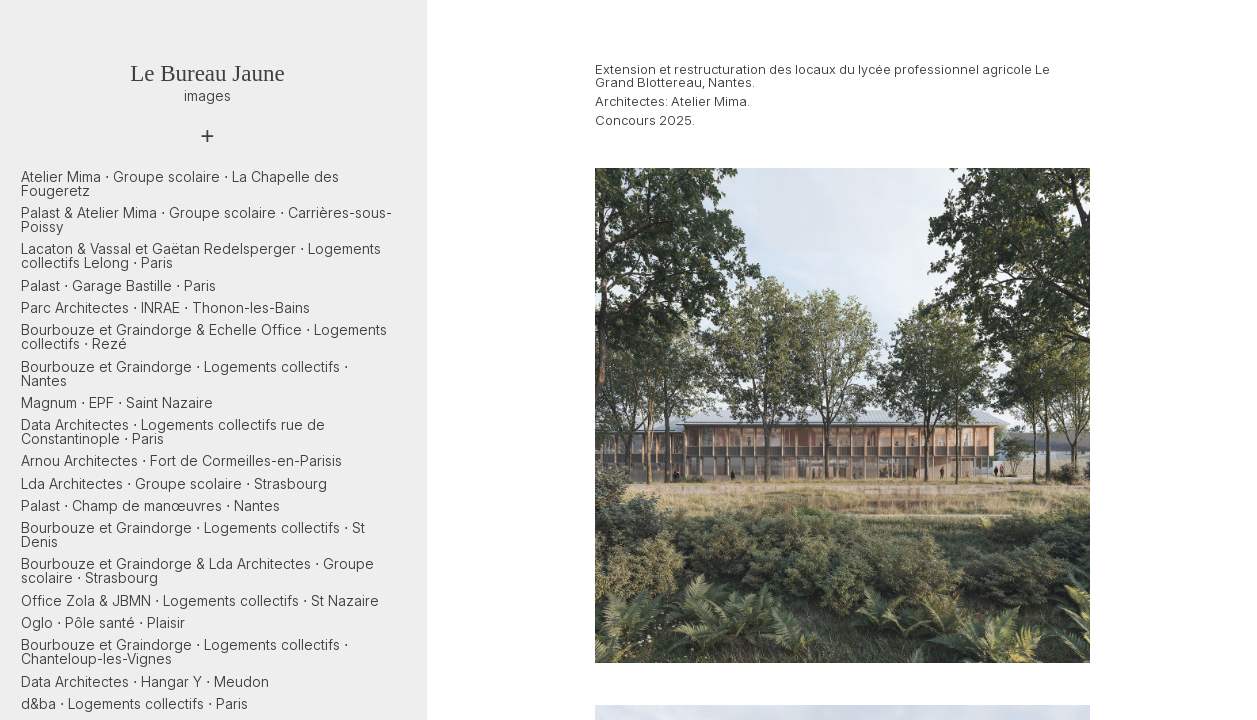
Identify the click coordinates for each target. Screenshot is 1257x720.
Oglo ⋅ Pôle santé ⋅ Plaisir (103, 622)
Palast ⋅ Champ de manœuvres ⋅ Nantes (150, 505)
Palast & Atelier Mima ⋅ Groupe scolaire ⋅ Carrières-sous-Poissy (206, 219)
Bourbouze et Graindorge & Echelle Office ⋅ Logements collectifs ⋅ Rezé (204, 336)
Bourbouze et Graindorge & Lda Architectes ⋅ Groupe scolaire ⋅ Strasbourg (197, 570)
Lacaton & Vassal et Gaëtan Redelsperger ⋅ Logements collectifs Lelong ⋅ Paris (201, 255)
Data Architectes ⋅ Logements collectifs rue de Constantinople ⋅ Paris (173, 431)
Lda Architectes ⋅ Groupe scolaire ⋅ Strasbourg (174, 483)
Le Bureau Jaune (207, 73)
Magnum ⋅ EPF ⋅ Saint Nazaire (117, 402)
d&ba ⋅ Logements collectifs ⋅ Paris (134, 703)
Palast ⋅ (118, 285)
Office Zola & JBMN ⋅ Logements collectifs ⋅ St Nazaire (200, 600)
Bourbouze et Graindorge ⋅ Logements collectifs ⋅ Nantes (184, 373)
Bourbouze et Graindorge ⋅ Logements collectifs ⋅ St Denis (193, 534)
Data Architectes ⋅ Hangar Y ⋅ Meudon (145, 681)
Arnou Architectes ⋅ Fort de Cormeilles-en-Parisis (181, 460)
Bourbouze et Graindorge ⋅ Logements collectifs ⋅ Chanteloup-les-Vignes (184, 651)
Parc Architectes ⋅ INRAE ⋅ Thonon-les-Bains (165, 307)
